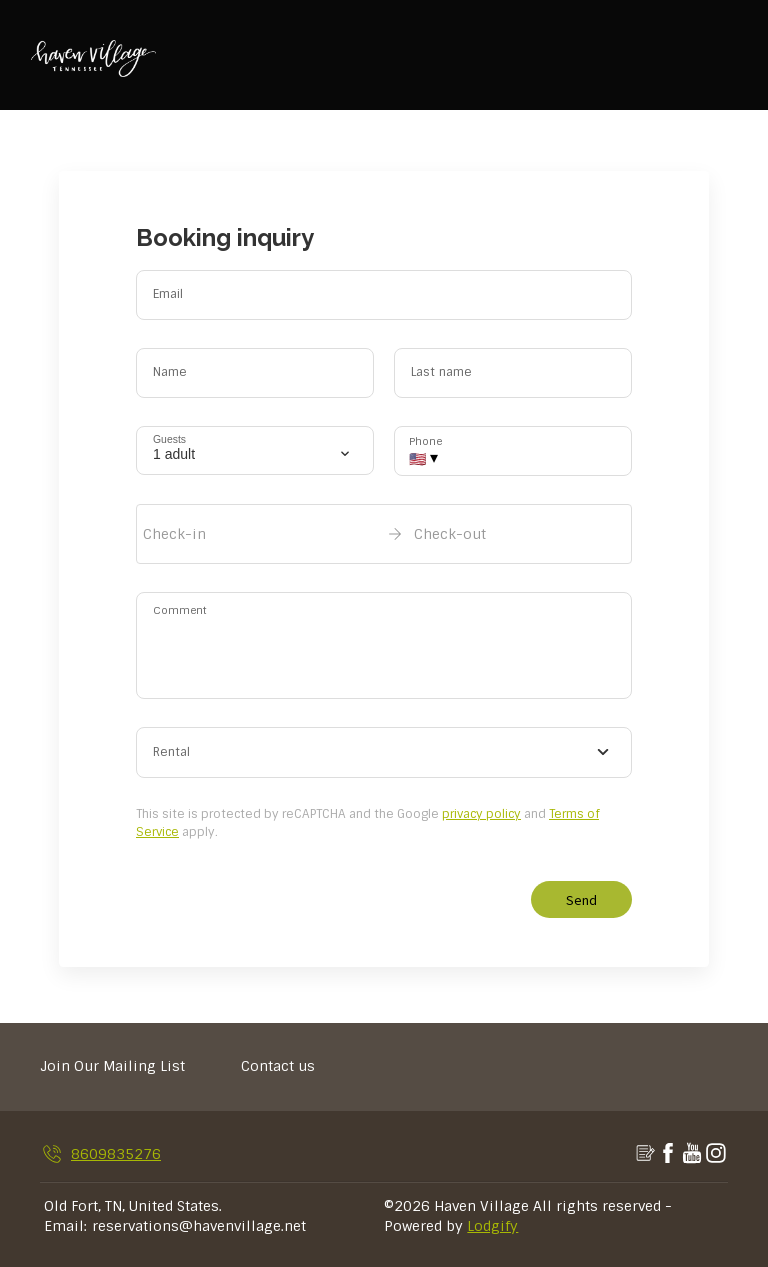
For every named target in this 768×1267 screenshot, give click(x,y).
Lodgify (492, 1226)
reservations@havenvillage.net (199, 1226)
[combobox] (384, 753)
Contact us (278, 1066)
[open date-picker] (384, 534)
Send (581, 900)
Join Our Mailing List (112, 1066)
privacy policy (481, 814)
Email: (65, 1226)
